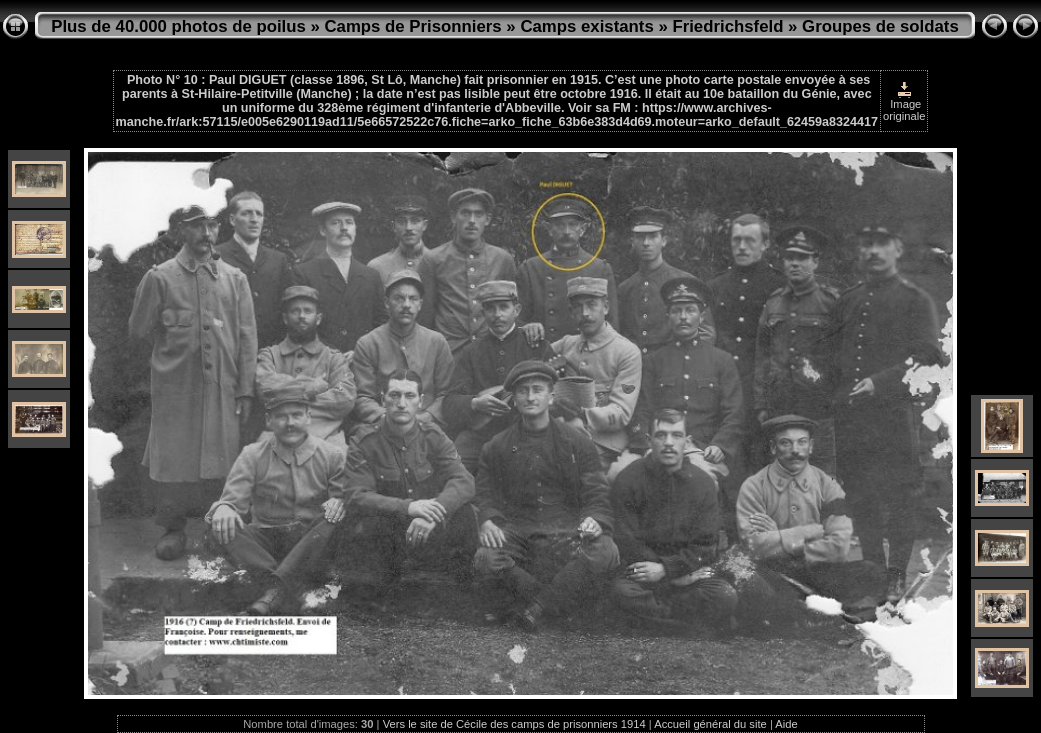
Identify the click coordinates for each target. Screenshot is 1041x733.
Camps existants (586, 26)
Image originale (904, 102)
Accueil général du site (710, 724)
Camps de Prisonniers (413, 26)
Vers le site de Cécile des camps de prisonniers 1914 (514, 724)
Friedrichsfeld (727, 26)
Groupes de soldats (880, 26)
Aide (786, 724)
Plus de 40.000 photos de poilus (178, 26)
